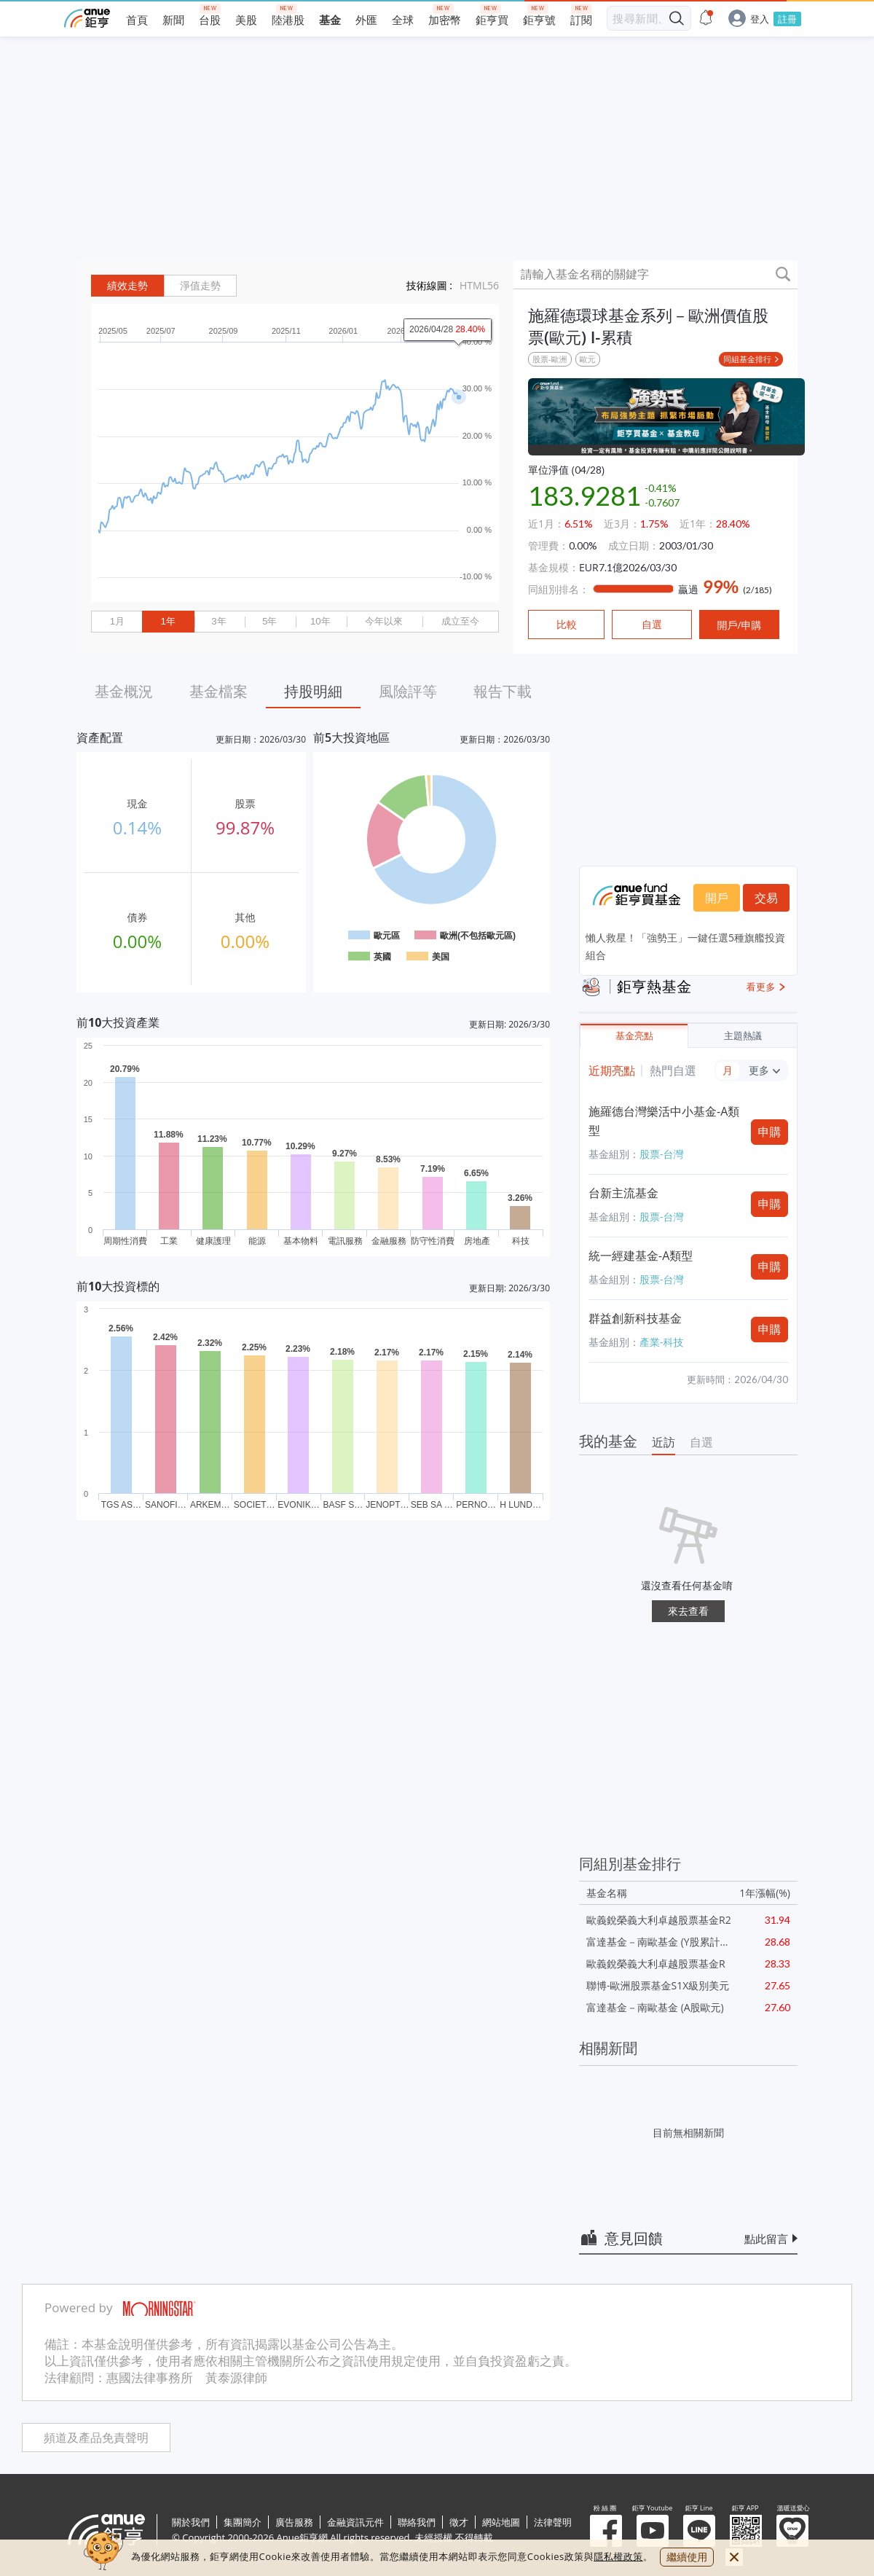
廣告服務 (294, 2522)
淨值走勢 (200, 285)
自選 (701, 1442)
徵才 (458, 2522)
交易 (766, 898)
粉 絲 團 (606, 2531)
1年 (167, 621)
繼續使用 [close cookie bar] (686, 2557)
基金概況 (124, 691)
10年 (320, 621)
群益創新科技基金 (635, 1318)
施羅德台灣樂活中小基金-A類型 (663, 1120)
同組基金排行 (747, 358)
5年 (269, 621)
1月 (117, 621)
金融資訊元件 (355, 2522)
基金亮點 (634, 1035)
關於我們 (191, 2522)
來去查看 (688, 1611)
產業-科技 (661, 1342)
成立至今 (460, 621)
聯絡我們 (417, 2522)
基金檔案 (218, 691)
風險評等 (408, 691)
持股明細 (313, 691)
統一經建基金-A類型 (640, 1256)
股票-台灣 (661, 1154)
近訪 (663, 1442)
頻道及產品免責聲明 (96, 2438)
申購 (770, 1132)
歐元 (588, 358)
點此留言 (766, 2238)
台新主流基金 (623, 1193)
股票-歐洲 (549, 358)
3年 (218, 621)
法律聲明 (553, 2522)
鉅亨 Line (699, 2531)
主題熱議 (743, 1035)
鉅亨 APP (746, 2531)
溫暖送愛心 (792, 2531)
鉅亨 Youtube (653, 2531)
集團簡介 (242, 2522)
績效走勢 (127, 285)
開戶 (716, 898)
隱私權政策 (618, 2556)
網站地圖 (501, 2522)
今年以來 (384, 621)
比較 (566, 624)
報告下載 (502, 691)
